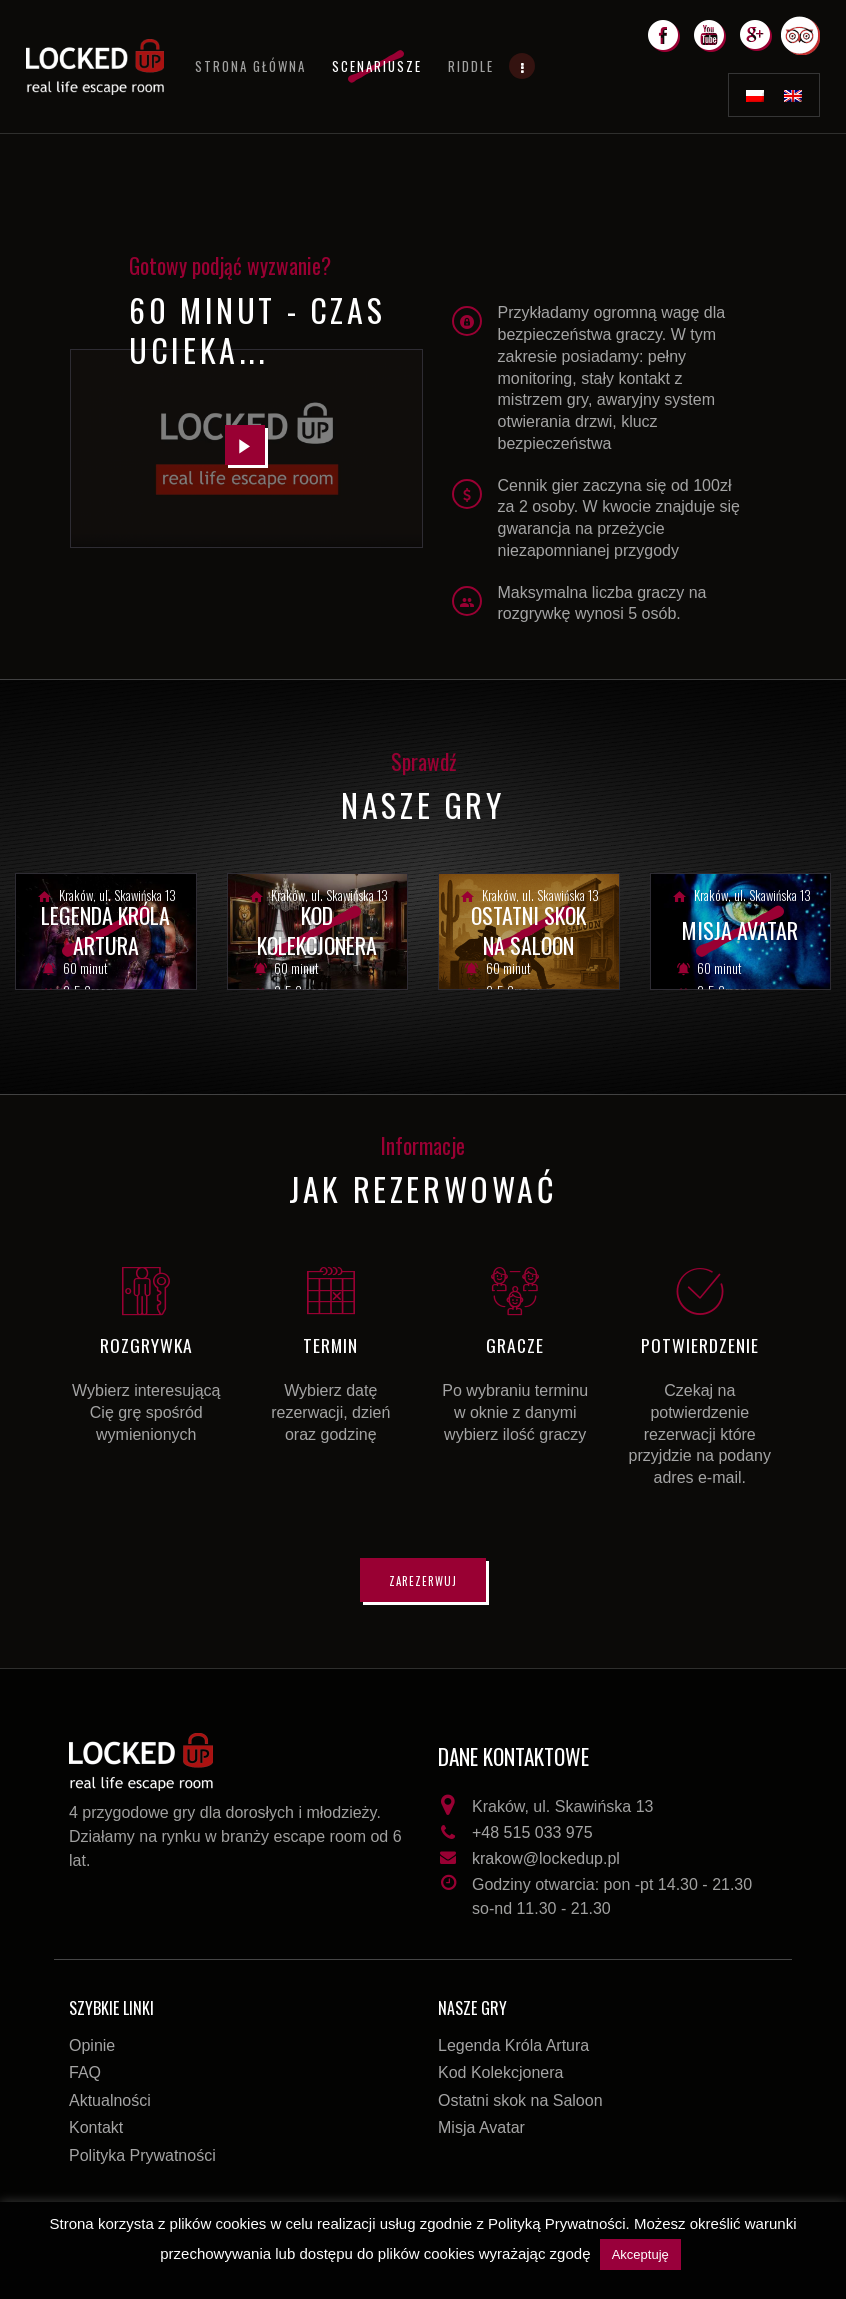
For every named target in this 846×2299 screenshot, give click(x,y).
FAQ (85, 2072)
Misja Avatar (481, 2127)
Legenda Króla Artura (513, 2045)
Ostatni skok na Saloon (520, 2100)
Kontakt (96, 2127)
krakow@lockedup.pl (546, 1858)
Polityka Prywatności (142, 2155)
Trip (809, 28)
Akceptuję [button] (640, 2254)
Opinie (92, 2045)
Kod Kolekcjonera (500, 2072)
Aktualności (110, 2100)
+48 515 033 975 (532, 1832)
